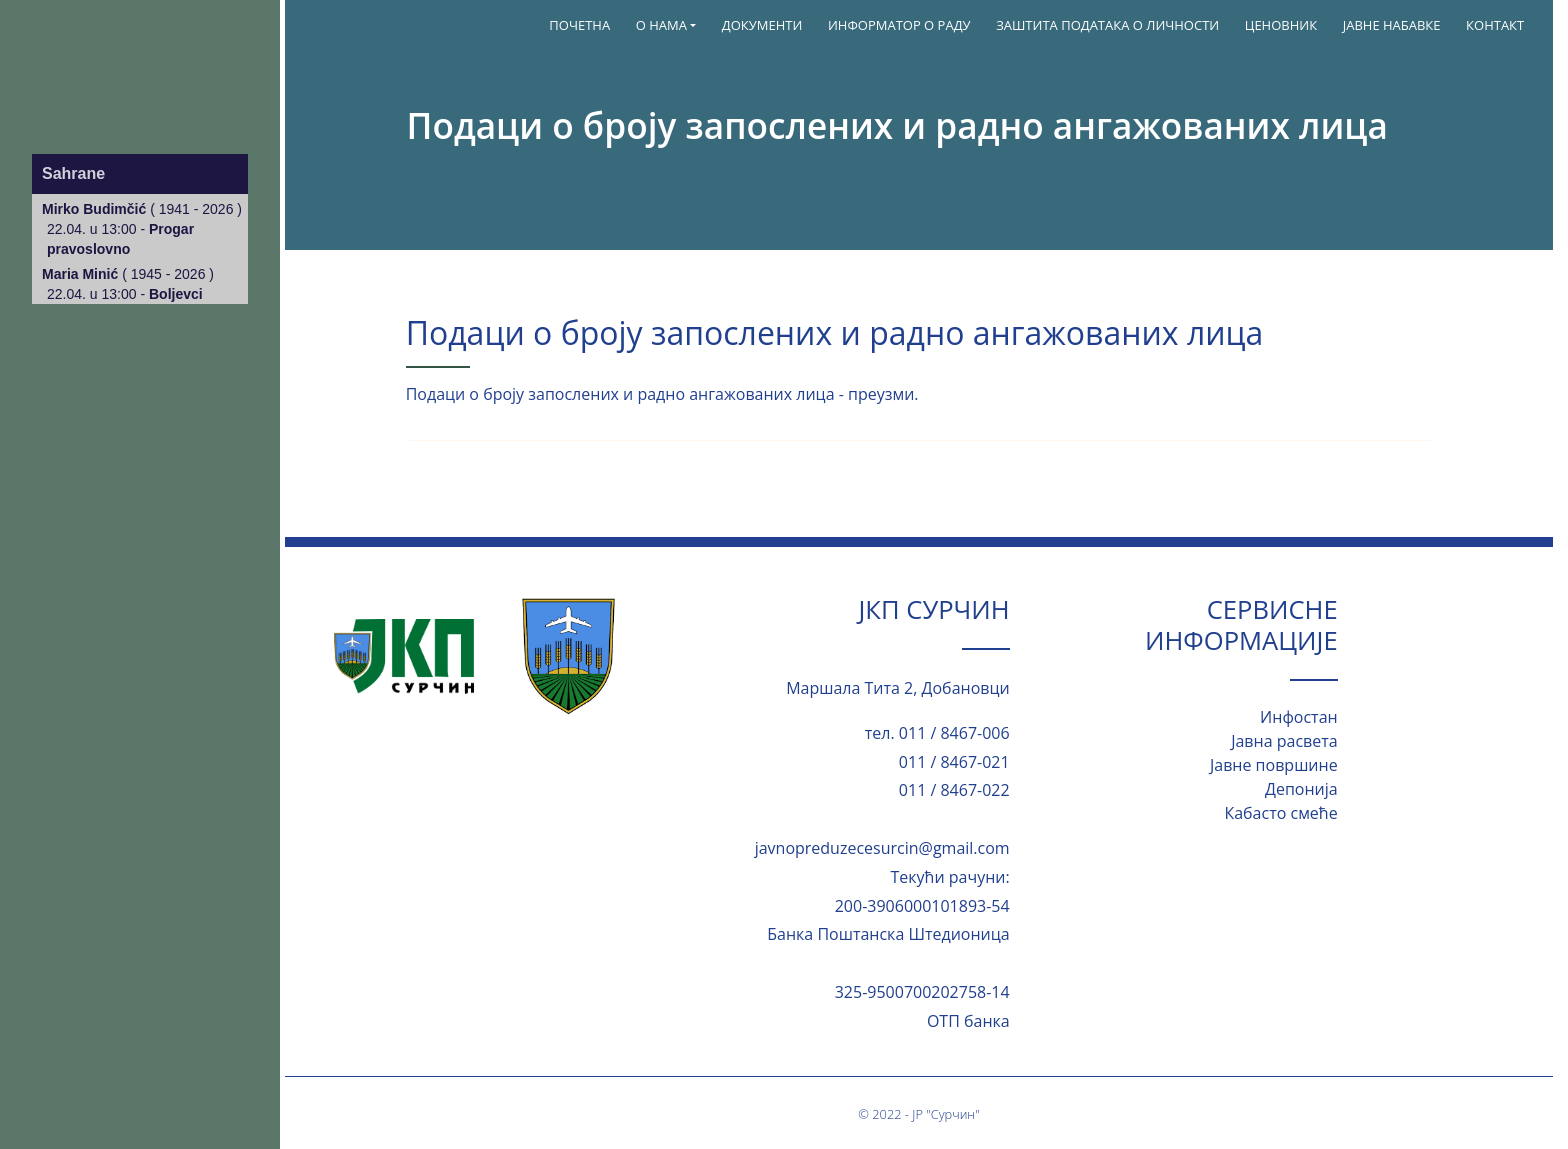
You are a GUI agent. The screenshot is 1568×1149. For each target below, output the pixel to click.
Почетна (579, 25)
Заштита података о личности (1107, 25)
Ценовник (1281, 25)
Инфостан (1299, 717)
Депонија (1301, 789)
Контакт (1495, 25)
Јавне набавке (1392, 25)
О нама (661, 25)
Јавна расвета (1284, 741)
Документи (762, 25)
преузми (881, 394)
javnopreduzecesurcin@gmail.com (882, 848)
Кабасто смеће (1280, 813)
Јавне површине (1274, 765)
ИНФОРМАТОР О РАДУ (899, 25)
